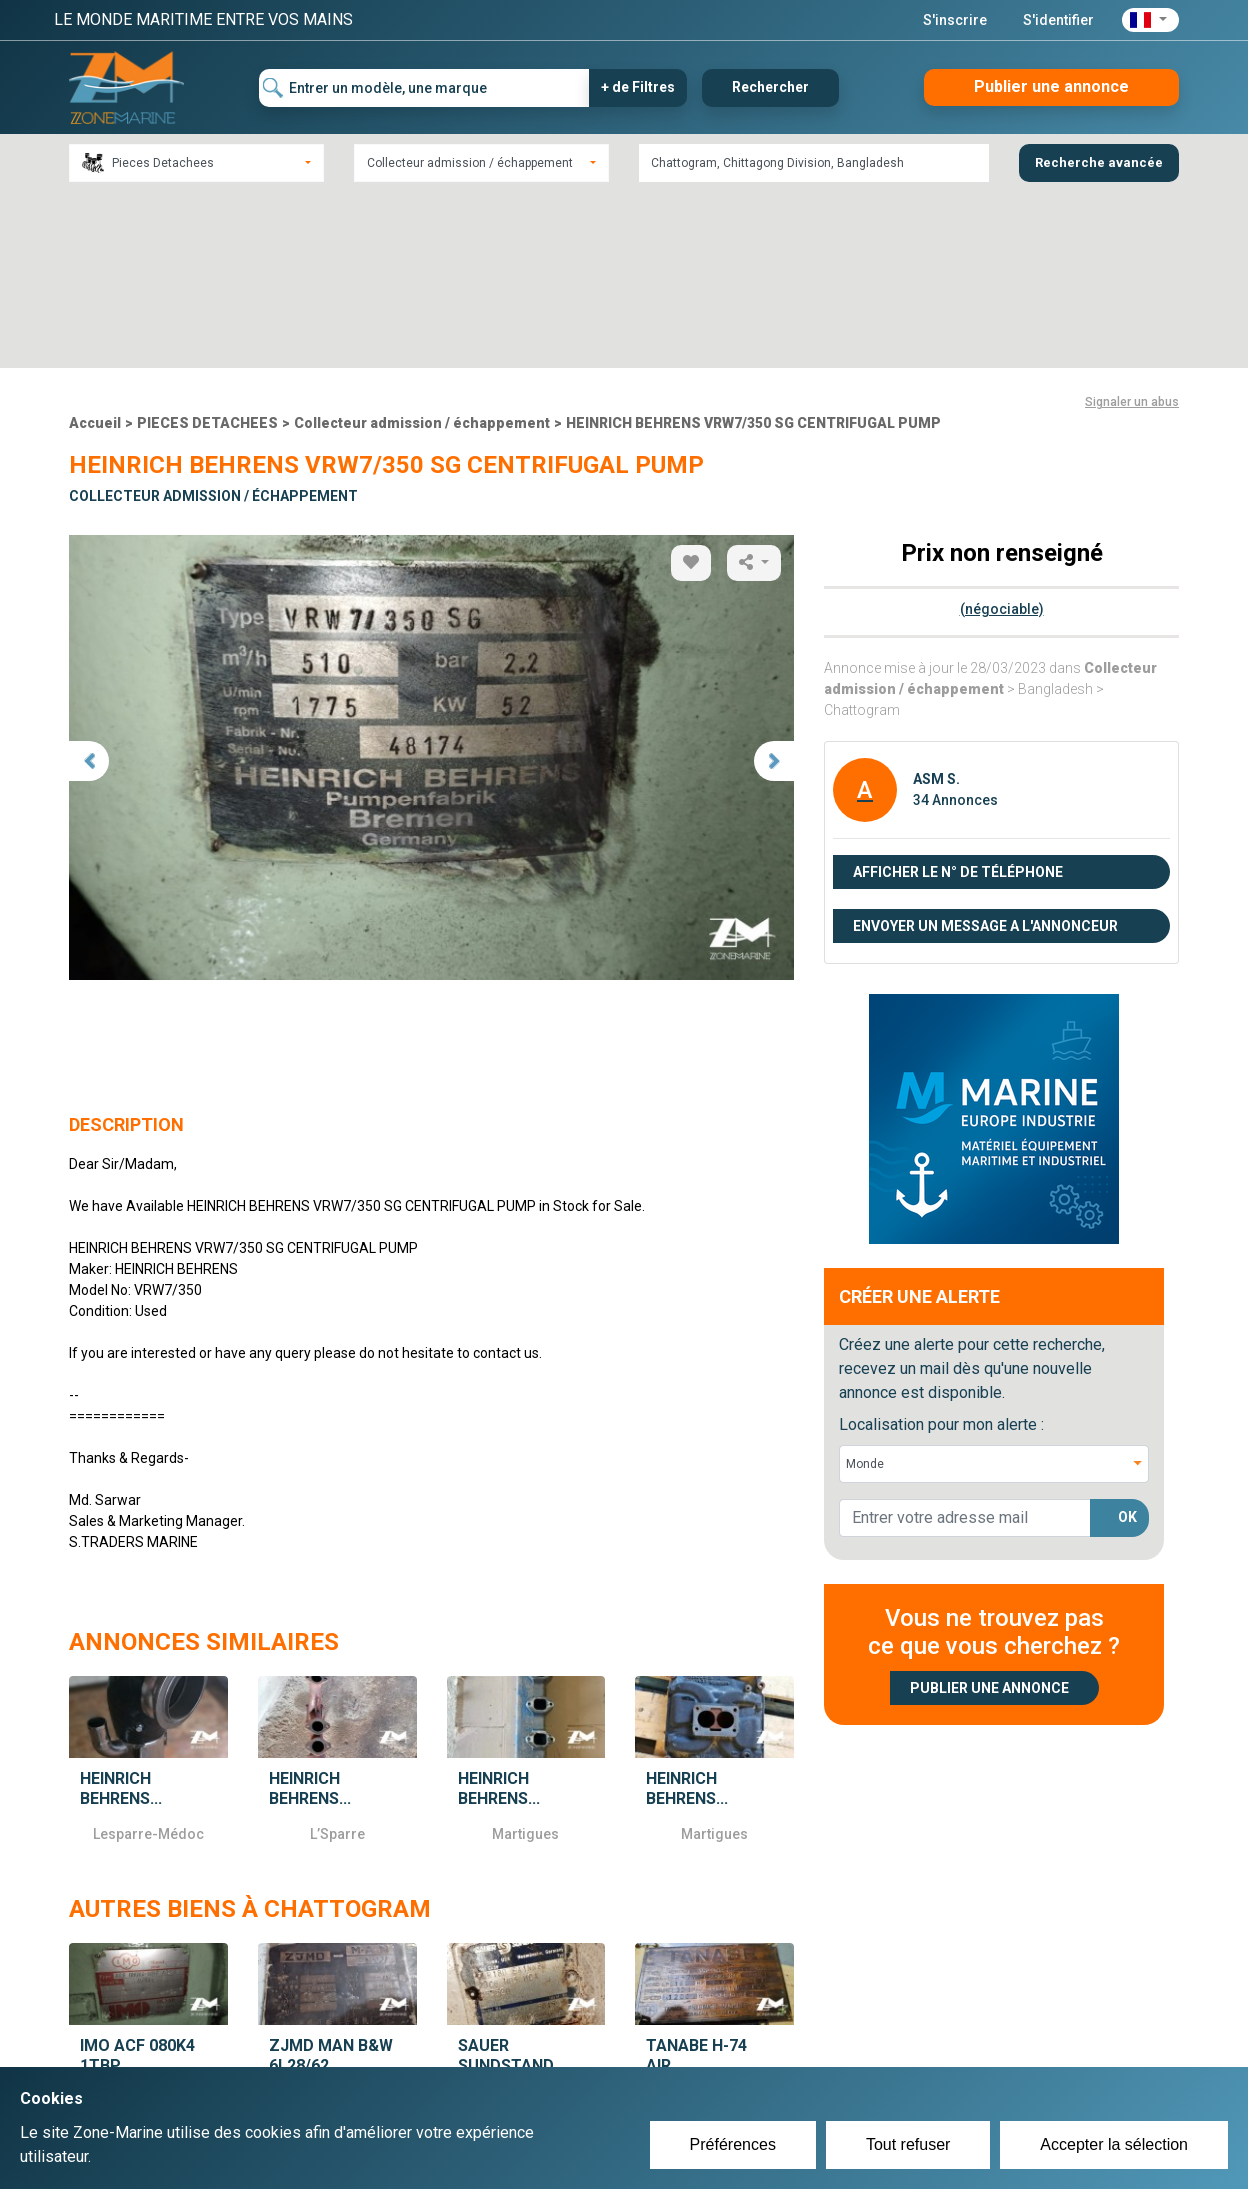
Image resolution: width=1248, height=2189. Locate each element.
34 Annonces (955, 623)
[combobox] (196, 163)
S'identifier (1058, 20)
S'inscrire (955, 20)
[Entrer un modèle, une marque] (424, 88)
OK (1127, 1341)
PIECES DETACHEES (207, 247)
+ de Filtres (638, 87)
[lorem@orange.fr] (965, 1341)
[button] (1150, 20)
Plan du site (892, 2049)
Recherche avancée (1099, 162)
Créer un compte (530, 2049)
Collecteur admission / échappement (422, 247)
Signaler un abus (1132, 226)
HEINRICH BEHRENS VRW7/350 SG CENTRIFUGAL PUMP (753, 247)
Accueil (95, 247)
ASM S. (936, 602)
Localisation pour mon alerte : (941, 1247)
